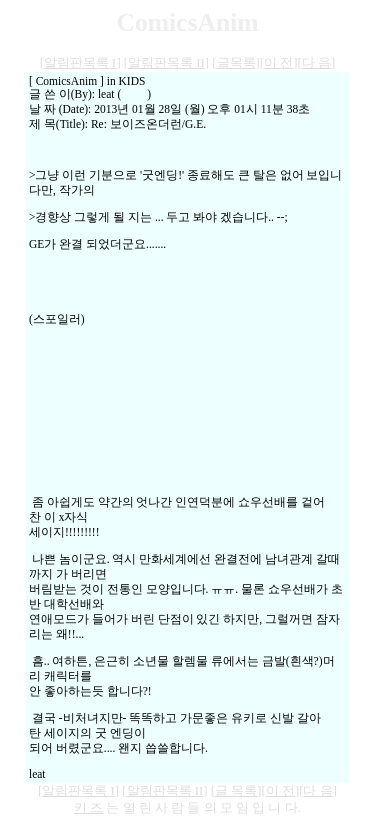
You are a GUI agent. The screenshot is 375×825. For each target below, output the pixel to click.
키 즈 (88, 808)
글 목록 (236, 791)
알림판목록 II (166, 63)
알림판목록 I (80, 63)
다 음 (316, 63)
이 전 (278, 63)
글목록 (236, 63)
